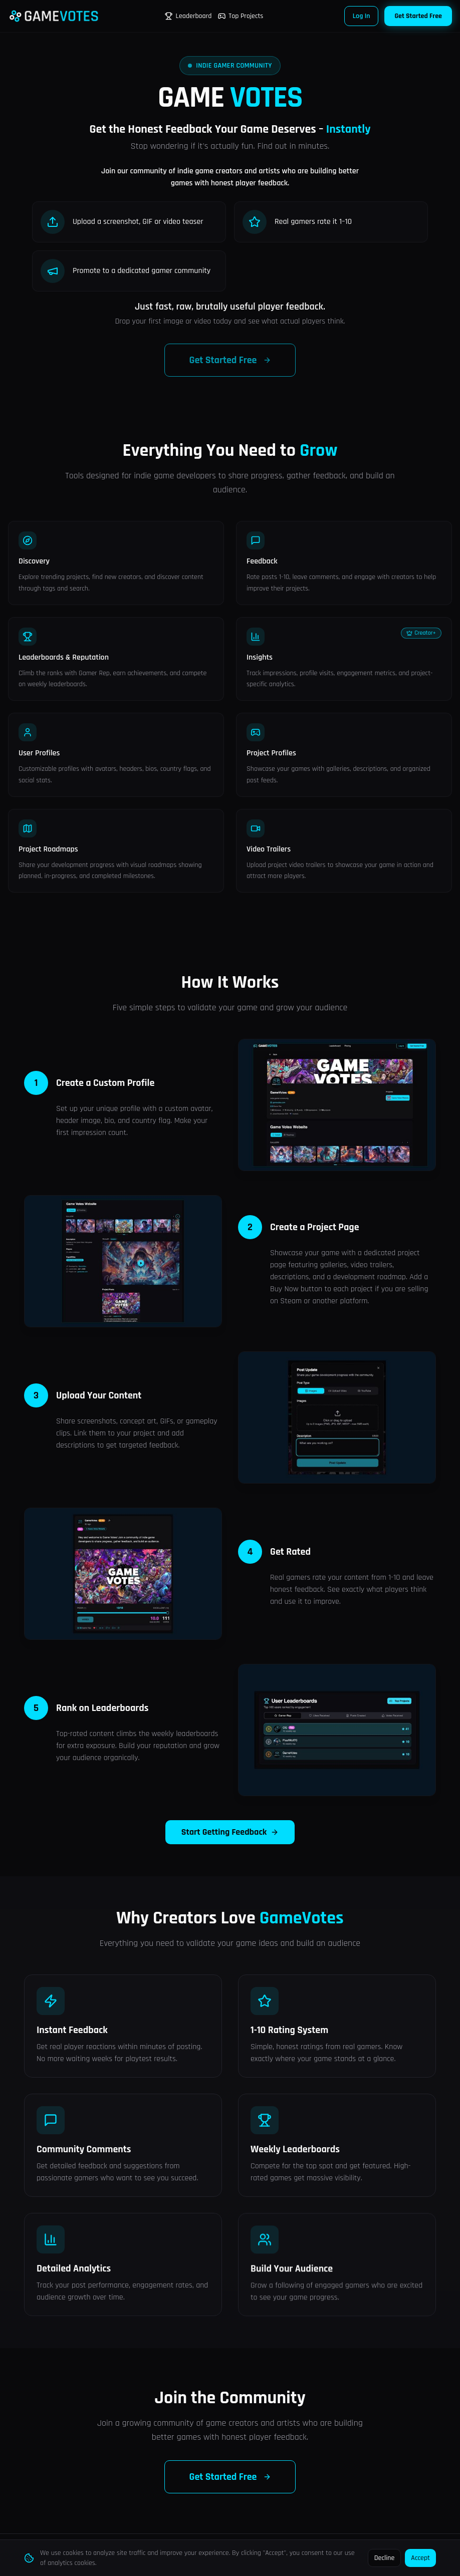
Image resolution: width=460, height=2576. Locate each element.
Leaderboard (188, 16)
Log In (361, 16)
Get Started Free (418, 16)
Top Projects (240, 16)
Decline (384, 2557)
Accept (420, 2557)
